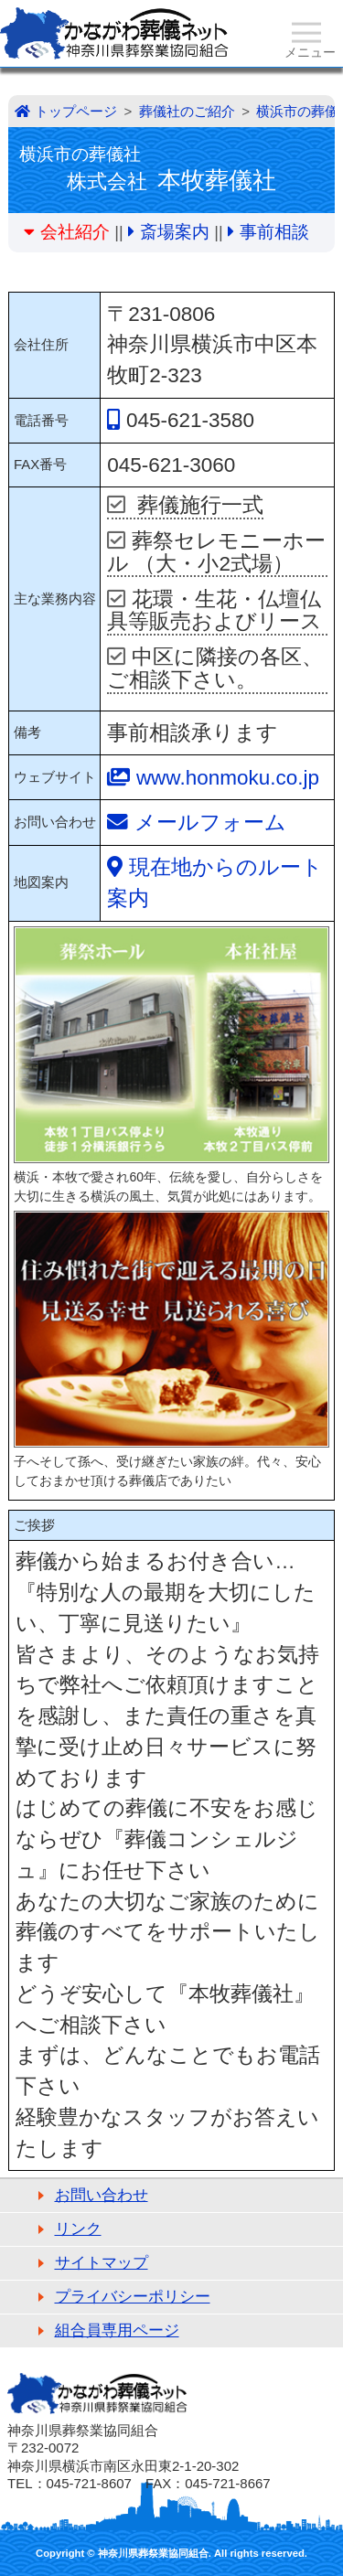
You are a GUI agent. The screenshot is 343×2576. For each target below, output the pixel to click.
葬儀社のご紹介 (187, 111)
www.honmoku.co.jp (227, 777)
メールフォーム (210, 822)
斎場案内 (174, 231)
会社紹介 (75, 231)
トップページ (76, 111)
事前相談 (274, 231)
